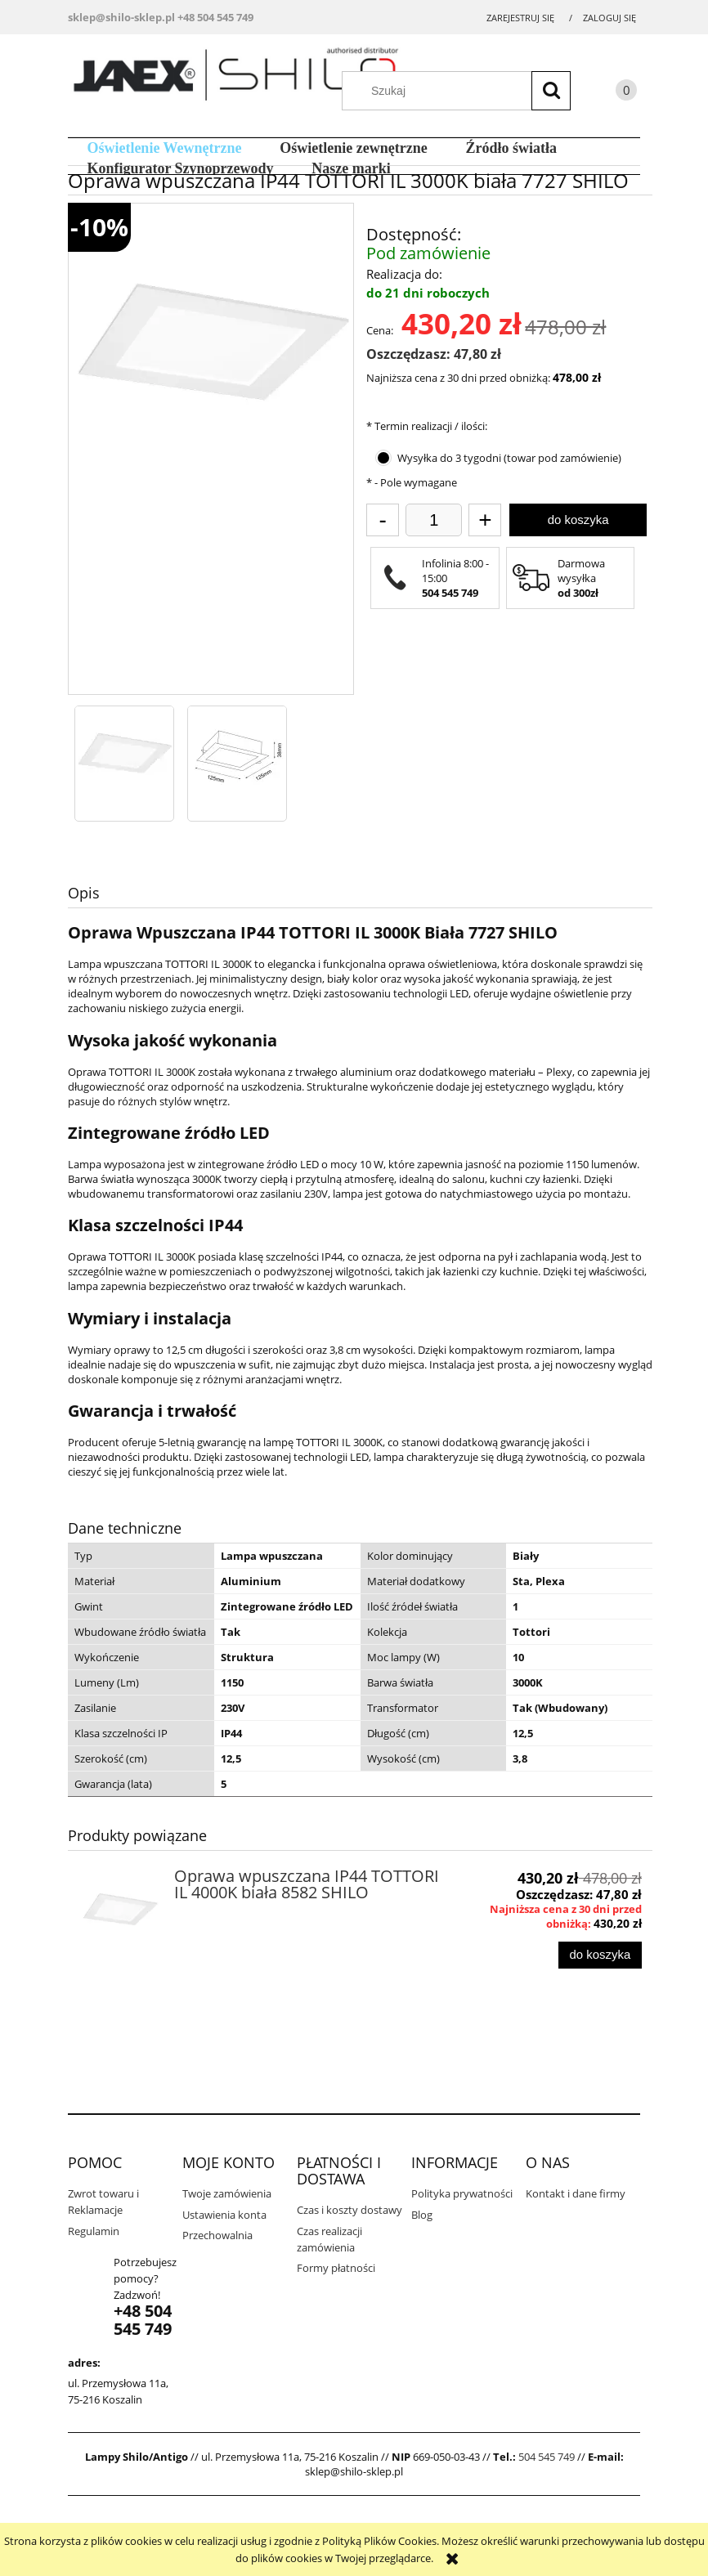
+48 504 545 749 (215, 17)
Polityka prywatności (462, 2193)
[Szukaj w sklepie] (464, 91)
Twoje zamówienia (226, 2193)
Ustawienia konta (224, 2214)
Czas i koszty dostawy (349, 2209)
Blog (421, 2214)
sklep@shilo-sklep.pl (121, 17)
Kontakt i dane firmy (575, 2193)
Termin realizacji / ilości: (426, 426)
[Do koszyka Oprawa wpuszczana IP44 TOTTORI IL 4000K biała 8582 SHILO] (600, 1955)
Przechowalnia (217, 2235)
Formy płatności (336, 2267)
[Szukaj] (551, 90)
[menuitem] (164, 148)
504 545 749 (546, 2456)
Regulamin (93, 2231)
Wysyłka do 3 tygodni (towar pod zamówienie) (509, 457)
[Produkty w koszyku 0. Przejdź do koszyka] (610, 92)
